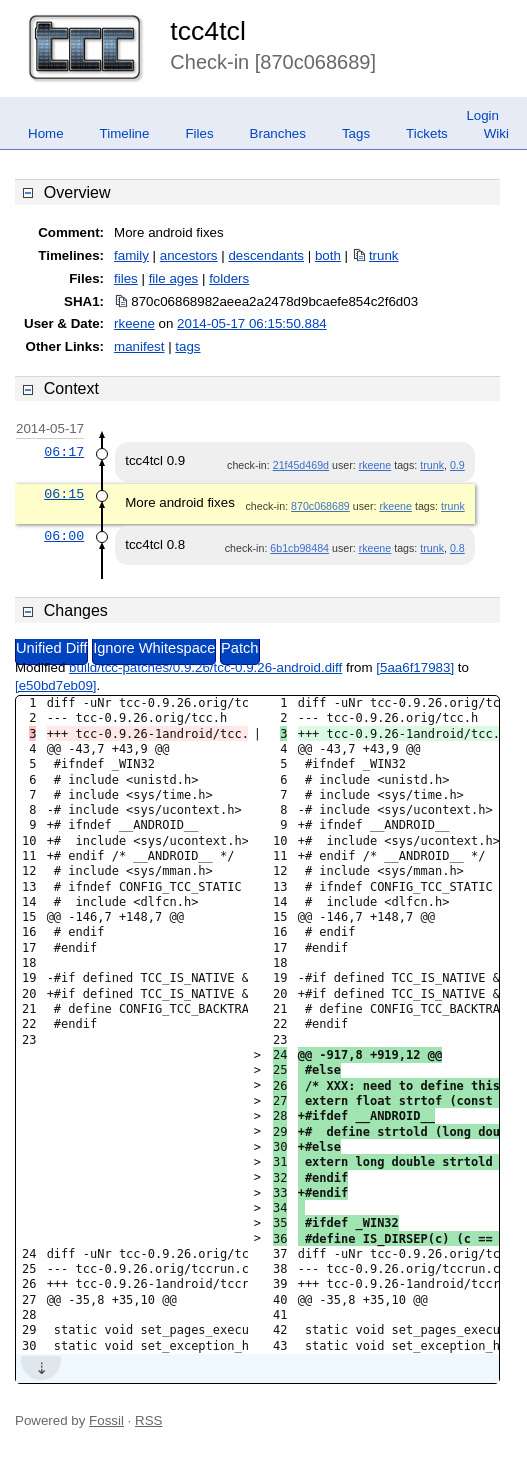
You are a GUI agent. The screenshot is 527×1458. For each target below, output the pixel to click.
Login (482, 115)
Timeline (125, 133)
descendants (266, 255)
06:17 (64, 452)
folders (229, 278)
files (126, 278)
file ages (174, 278)
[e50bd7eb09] (56, 685)
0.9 (457, 465)
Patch (239, 648)
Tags (356, 133)
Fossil (106, 1420)
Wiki (496, 133)
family (131, 255)
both (328, 255)
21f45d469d (301, 465)
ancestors (189, 255)
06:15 (64, 494)
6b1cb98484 (299, 548)
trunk (384, 255)
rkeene (134, 323)
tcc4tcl (208, 31)
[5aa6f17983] (415, 667)
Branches (278, 133)
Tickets (427, 133)
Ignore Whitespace (154, 648)
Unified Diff (51, 648)
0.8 (457, 548)
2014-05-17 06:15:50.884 (252, 323)
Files (199, 133)
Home (46, 133)
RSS (148, 1420)
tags (187, 346)
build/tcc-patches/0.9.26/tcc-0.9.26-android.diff (205, 667)
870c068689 (320, 506)
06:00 (64, 536)
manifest (139, 346)
